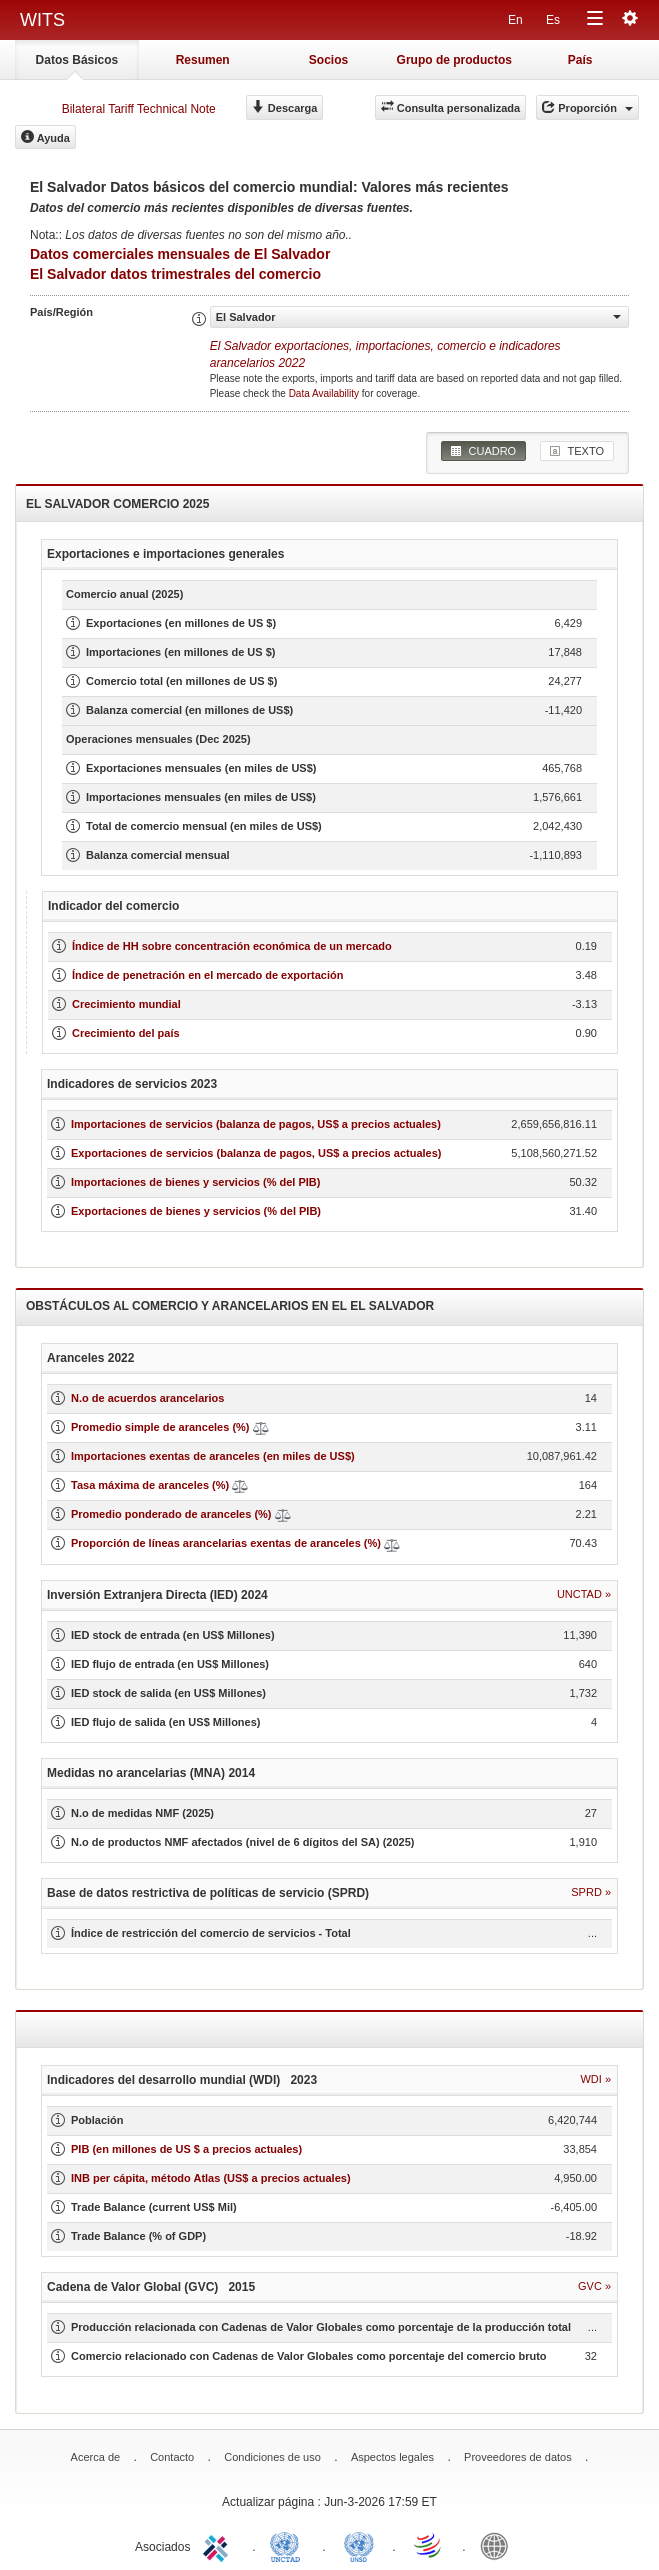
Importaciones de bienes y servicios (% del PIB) (195, 1182)
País (580, 60)
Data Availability (325, 393)
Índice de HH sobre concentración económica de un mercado (232, 946)
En (515, 20)
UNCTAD (289, 2545)
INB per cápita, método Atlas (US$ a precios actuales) (211, 2178)
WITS (42, 20)
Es (553, 20)
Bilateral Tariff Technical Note (139, 109)
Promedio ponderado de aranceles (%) (171, 1514)
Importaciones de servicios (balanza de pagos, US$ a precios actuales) (256, 1124)
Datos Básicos (77, 60)
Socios (328, 60)
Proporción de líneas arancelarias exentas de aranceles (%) (226, 1543)
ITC (219, 2545)
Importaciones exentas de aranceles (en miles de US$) (213, 1456)
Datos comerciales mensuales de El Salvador (180, 254)
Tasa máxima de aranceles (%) (151, 1485)
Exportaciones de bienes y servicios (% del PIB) (196, 1211)
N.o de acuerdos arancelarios (147, 1398)
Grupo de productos (454, 60)
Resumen (203, 60)
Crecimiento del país (126, 1033)
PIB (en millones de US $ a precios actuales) (186, 2149)
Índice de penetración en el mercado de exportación (207, 975)
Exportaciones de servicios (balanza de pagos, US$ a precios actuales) (256, 1153)
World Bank (499, 2545)
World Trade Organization (429, 2545)
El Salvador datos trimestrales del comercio (175, 274)
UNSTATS (359, 2545)
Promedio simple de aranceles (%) (160, 1427)
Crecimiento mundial (126, 1004)
